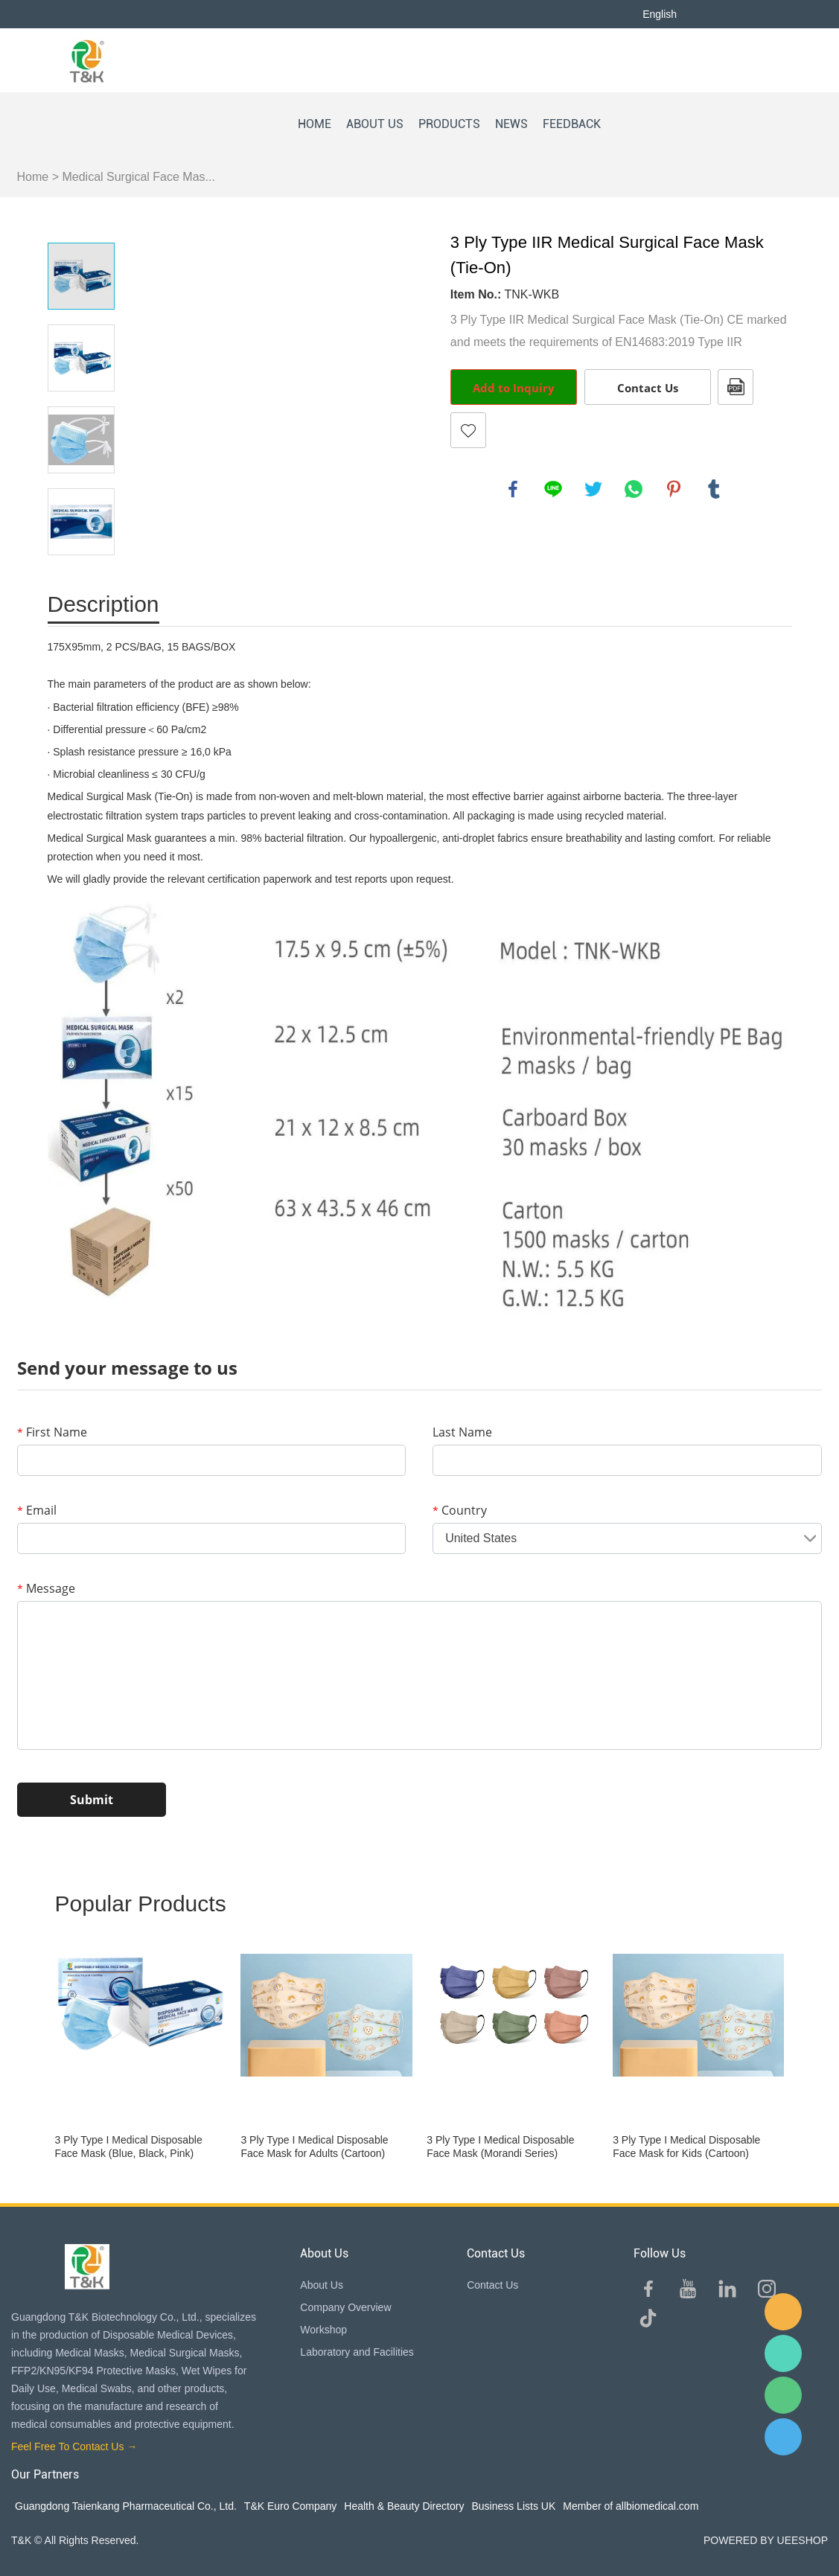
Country (460, 1510)
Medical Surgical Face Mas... (138, 176)
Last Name (462, 1432)
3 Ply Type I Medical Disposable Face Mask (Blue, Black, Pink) (128, 2146)
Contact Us (647, 387)
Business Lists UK (513, 2506)
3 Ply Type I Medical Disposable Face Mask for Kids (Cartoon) (686, 2146)
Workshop (323, 2330)
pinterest (674, 489)
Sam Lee (783, 2353)
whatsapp (633, 489)
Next (81, 576)
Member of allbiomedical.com (630, 2506)
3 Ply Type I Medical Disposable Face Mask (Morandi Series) (500, 2146)
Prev (81, 222)
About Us (321, 2285)
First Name (52, 1432)
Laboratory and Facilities (357, 2352)
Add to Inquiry (514, 387)
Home (33, 176)
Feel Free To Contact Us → (74, 2446)
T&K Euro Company (290, 2506)
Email (37, 1510)
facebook (513, 489)
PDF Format (735, 387)
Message (46, 1588)
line (553, 489)
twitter (593, 489)
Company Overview (345, 2307)
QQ (783, 2436)
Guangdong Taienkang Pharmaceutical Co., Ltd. (126, 2506)
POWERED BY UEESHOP (766, 2540)
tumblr (714, 489)
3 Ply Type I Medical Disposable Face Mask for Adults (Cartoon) (314, 2146)
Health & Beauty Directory (404, 2506)
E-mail (783, 2311)
